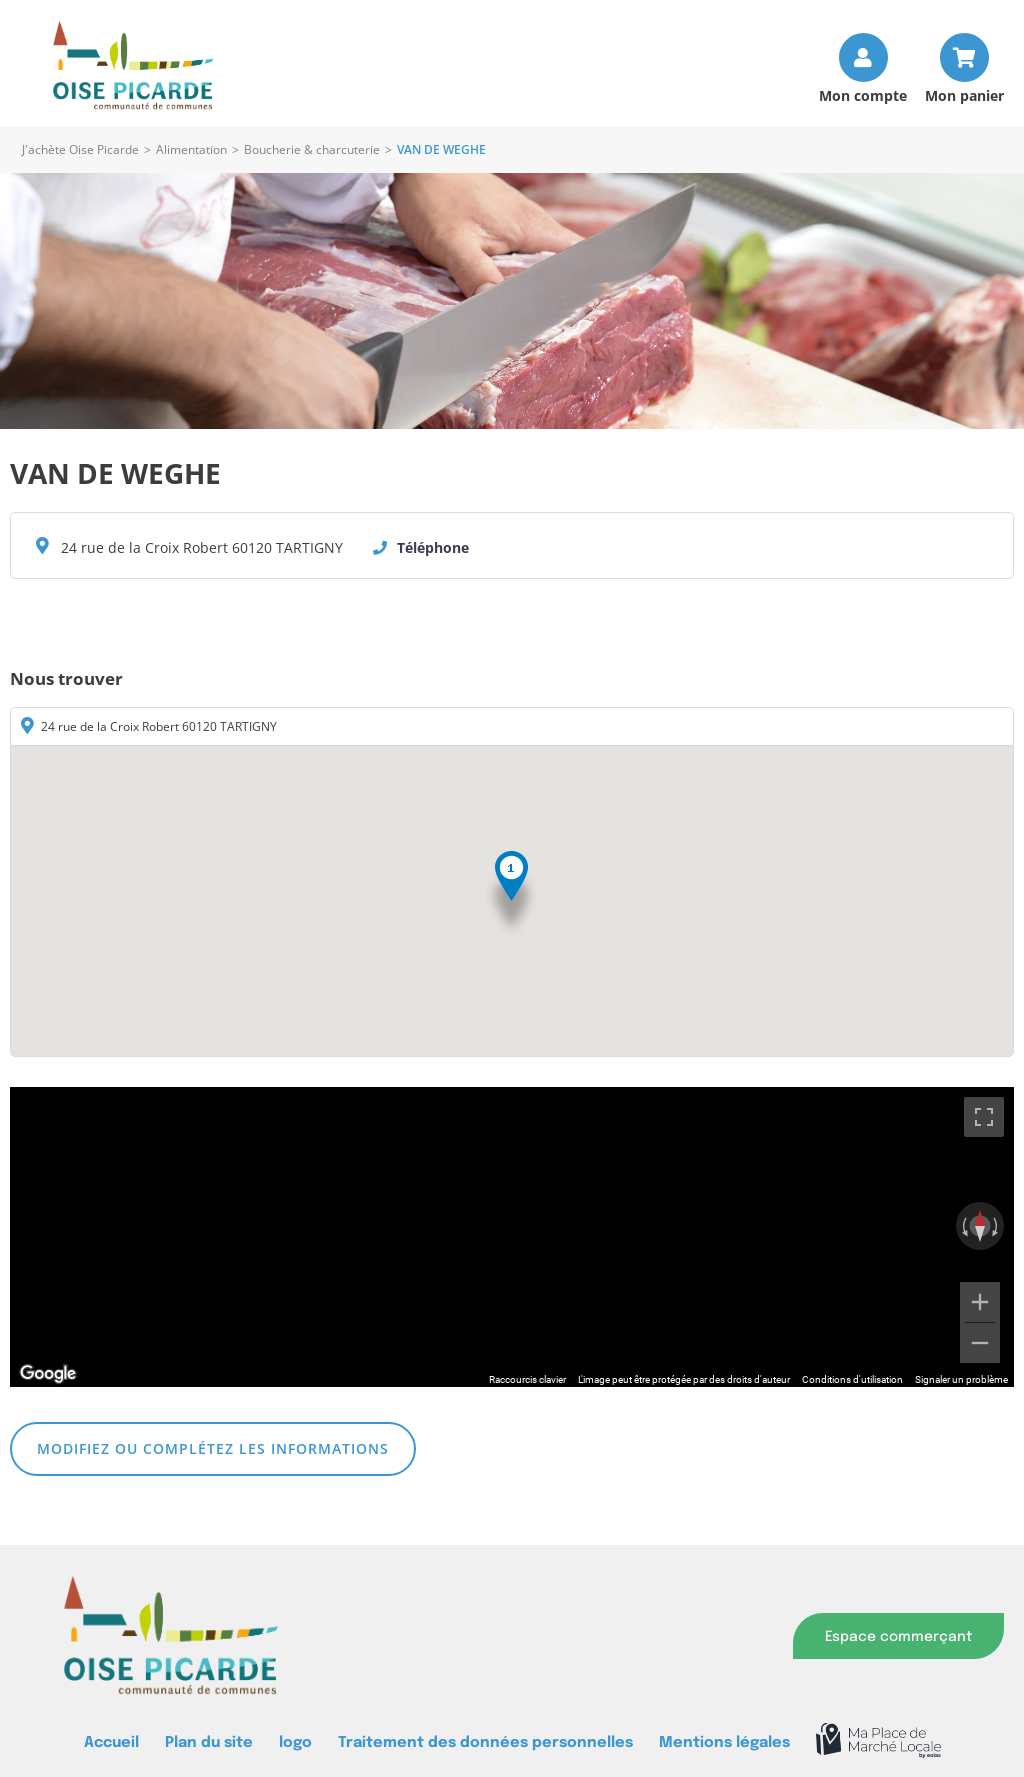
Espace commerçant (898, 1637)
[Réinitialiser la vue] (980, 1226)
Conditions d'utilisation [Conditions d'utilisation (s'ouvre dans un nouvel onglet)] (852, 1379)
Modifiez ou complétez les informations (213, 1448)
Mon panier (964, 94)
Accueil (111, 1742)
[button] (511, 894)
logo (295, 1742)
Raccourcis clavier (527, 1379)
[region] (512, 1237)
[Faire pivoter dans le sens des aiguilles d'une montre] (997, 1226)
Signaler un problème (961, 1379)
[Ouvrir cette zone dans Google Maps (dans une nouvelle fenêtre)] (48, 1374)
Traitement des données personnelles (485, 1742)
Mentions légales (724, 1742)
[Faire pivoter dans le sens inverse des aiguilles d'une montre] (963, 1226)
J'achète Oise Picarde (80, 149)
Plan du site (209, 1742)
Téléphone (433, 547)
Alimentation (191, 149)
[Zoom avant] (980, 1302)
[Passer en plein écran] (984, 1117)
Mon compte (863, 94)
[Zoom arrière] (980, 1343)
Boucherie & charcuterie (312, 149)
